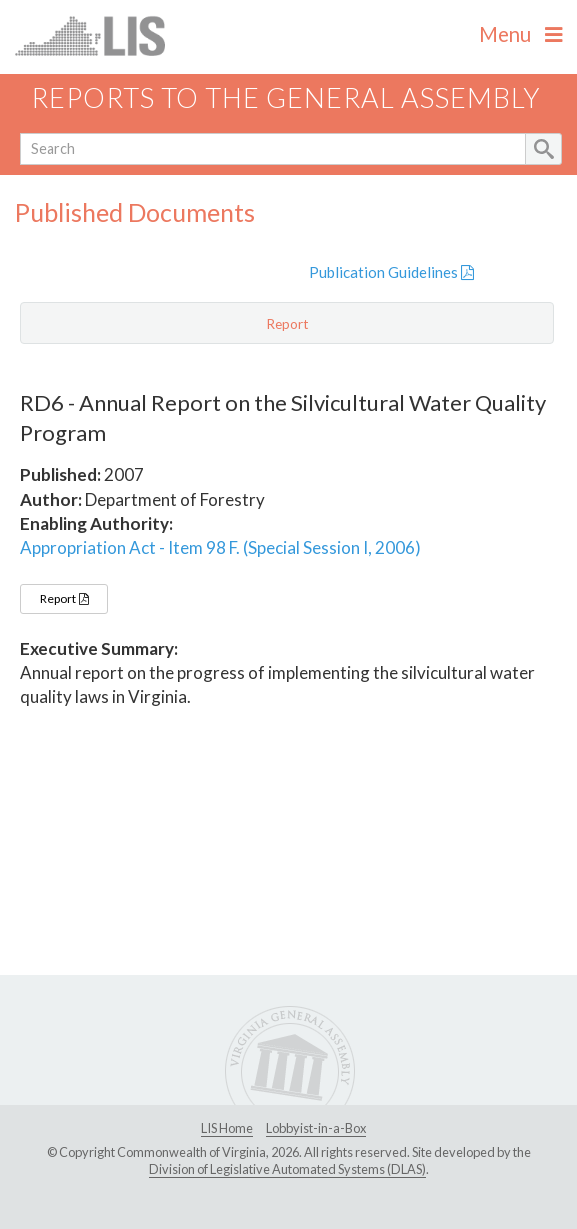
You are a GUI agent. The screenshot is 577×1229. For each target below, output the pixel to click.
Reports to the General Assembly (286, 97)
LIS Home (227, 1128)
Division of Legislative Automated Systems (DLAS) (287, 1169)
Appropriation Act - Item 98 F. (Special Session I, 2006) (220, 547)
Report (64, 598)
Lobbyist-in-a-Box (316, 1128)
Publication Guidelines (391, 272)
